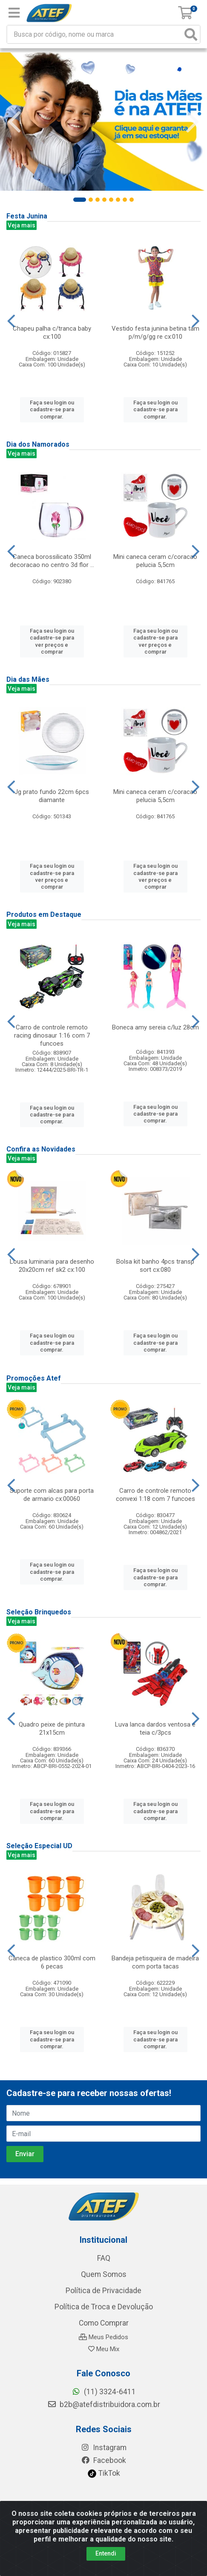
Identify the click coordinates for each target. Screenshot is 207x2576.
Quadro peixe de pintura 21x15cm (52, 1728)
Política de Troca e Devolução (104, 2307)
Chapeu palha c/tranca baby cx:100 (52, 332)
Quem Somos (103, 2274)
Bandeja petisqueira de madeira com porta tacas (155, 1962)
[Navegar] (14, 122)
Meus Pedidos (103, 2337)
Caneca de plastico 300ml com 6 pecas (52, 1962)
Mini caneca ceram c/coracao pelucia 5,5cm (155, 561)
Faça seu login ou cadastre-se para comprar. (52, 409)
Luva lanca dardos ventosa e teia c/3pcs (155, 1728)
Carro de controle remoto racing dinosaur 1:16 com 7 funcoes (52, 1035)
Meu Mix (103, 2349)
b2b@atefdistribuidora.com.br (103, 2404)
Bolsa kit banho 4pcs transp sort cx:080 (155, 1265)
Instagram (103, 2447)
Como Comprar (104, 2323)
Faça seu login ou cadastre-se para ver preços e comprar (52, 641)
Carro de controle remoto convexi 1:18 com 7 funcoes (155, 1495)
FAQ (103, 2258)
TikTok (103, 2473)
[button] (79, 200)
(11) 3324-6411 (104, 2391)
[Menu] (14, 12)
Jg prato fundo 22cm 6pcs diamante (51, 796)
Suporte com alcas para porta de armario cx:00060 (52, 1495)
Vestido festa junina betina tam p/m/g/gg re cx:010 (155, 332)
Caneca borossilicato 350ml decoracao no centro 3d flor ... (52, 561)
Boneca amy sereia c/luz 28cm (155, 1027)
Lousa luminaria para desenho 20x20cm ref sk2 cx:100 (52, 1265)
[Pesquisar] (191, 34)
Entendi (105, 2553)
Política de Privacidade (103, 2290)
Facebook (103, 2460)
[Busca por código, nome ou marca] (94, 34)
